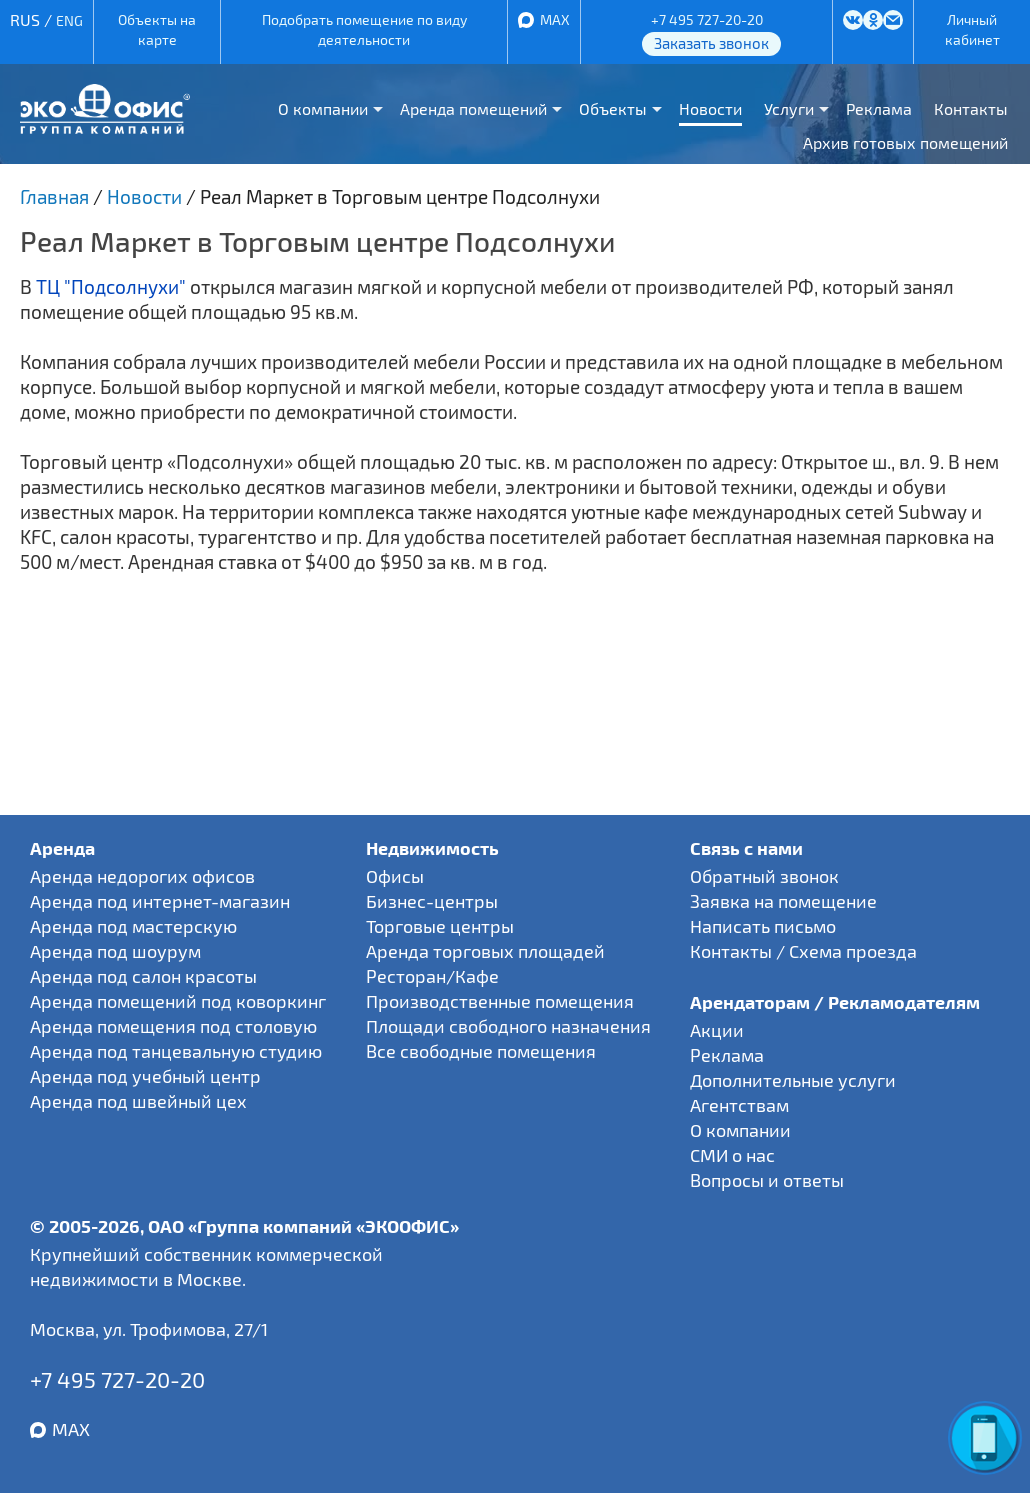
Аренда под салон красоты (143, 976)
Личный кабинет (972, 29)
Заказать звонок (711, 43)
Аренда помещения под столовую (173, 1026)
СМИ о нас (732, 1155)
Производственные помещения (500, 1001)
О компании (323, 108)
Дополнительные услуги (793, 1080)
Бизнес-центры (432, 901)
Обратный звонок (764, 876)
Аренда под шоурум (115, 951)
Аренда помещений (473, 108)
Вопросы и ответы (767, 1180)
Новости (710, 108)
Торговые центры (440, 926)
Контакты (971, 108)
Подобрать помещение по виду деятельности (364, 29)
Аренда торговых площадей (485, 951)
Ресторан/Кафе (432, 976)
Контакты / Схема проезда (803, 951)
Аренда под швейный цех (138, 1101)
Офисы (395, 876)
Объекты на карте (157, 29)
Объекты (613, 108)
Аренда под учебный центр (145, 1076)
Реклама (879, 108)
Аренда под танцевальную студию (176, 1051)
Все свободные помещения (481, 1051)
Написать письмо (763, 926)
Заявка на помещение (783, 901)
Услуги (789, 108)
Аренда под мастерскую (133, 926)
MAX (555, 19)
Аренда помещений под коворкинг (178, 1001)
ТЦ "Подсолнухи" (111, 286)
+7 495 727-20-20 (707, 19)
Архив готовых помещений (905, 142)
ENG (69, 20)
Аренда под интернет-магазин (160, 901)
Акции (717, 1030)
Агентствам (739, 1105)
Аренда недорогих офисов (142, 876)
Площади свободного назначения (508, 1026)
